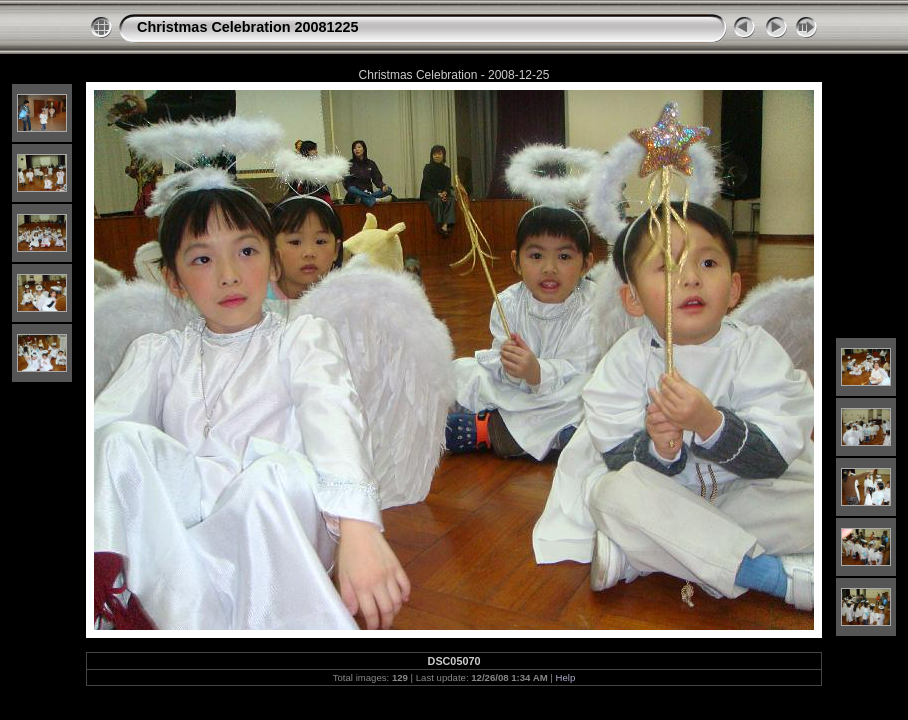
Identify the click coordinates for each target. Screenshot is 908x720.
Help (566, 677)
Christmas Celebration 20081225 (248, 27)
